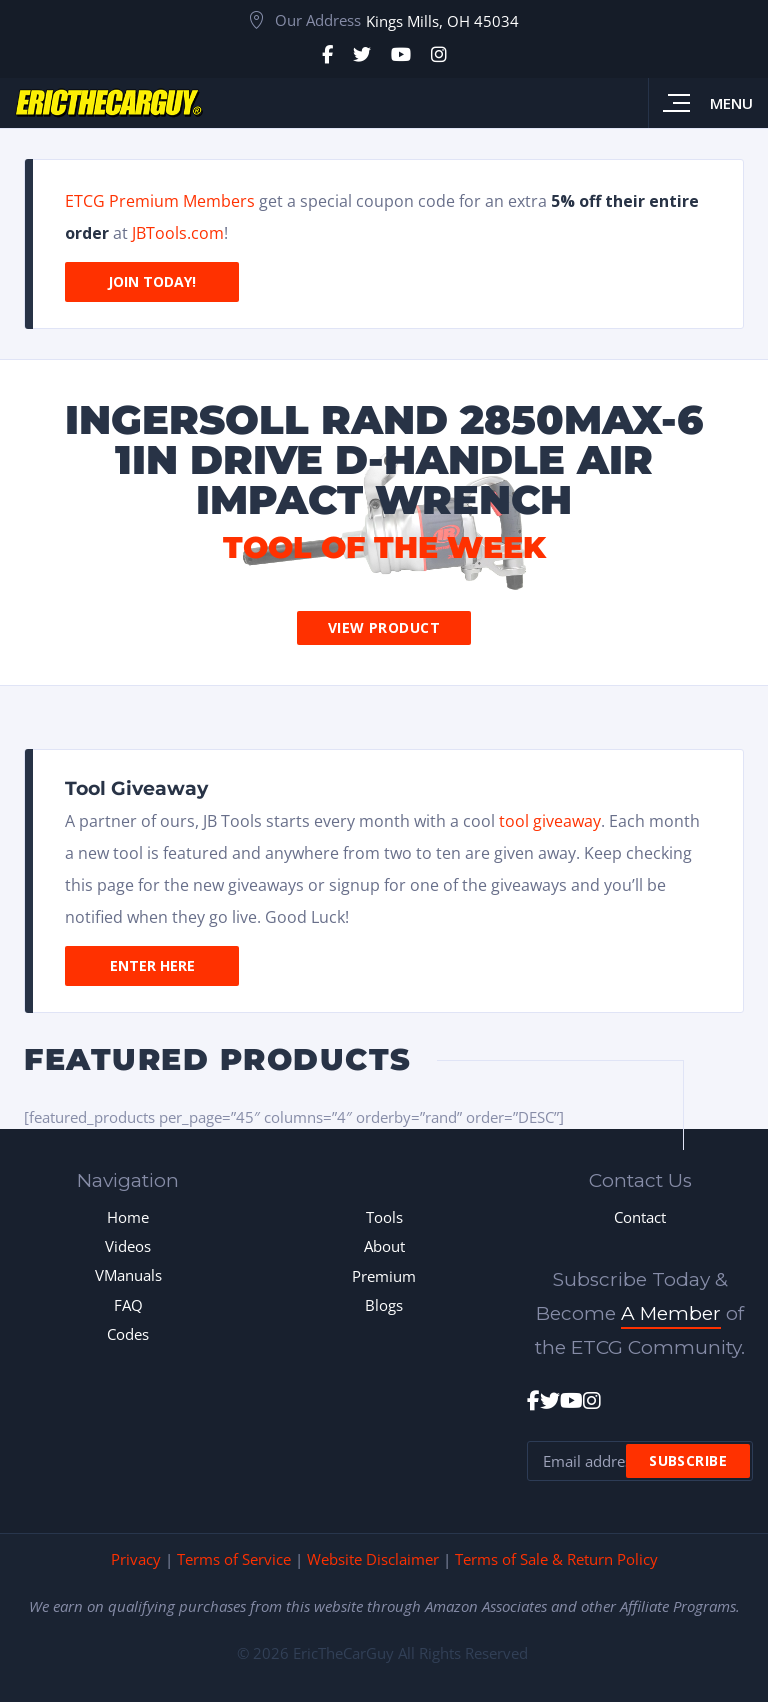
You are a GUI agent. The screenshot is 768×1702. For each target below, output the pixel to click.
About (384, 1246)
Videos (128, 1246)
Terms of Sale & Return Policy (556, 1559)
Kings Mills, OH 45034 (442, 21)
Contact (640, 1217)
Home (128, 1217)
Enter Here (152, 965)
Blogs (384, 1305)
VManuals (128, 1275)
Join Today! (152, 281)
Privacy (136, 1559)
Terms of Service (234, 1559)
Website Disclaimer (373, 1559)
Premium (384, 1276)
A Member (671, 1313)
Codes (128, 1334)
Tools (384, 1217)
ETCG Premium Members (160, 201)
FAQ (128, 1305)
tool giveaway (550, 821)
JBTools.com (178, 233)
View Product (384, 627)
